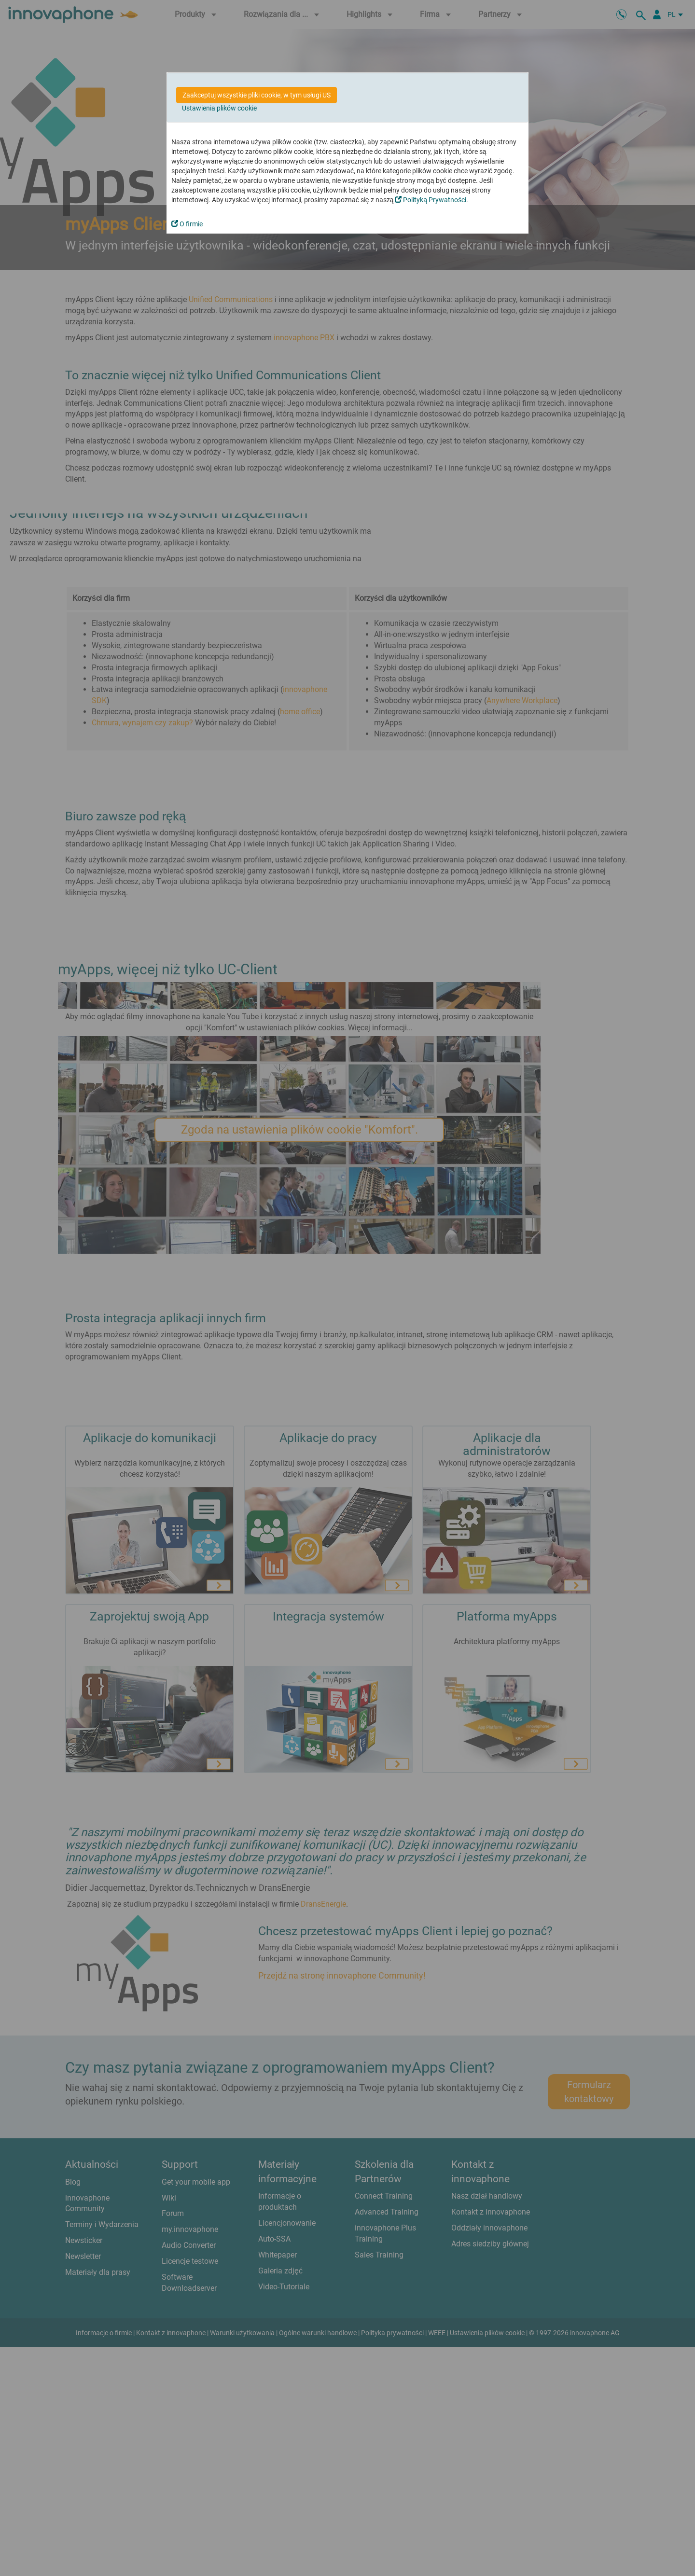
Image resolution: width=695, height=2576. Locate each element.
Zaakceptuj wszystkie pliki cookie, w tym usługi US (256, 95)
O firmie (187, 224)
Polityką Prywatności (430, 200)
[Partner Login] (657, 14)
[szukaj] (642, 14)
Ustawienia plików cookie (219, 108)
